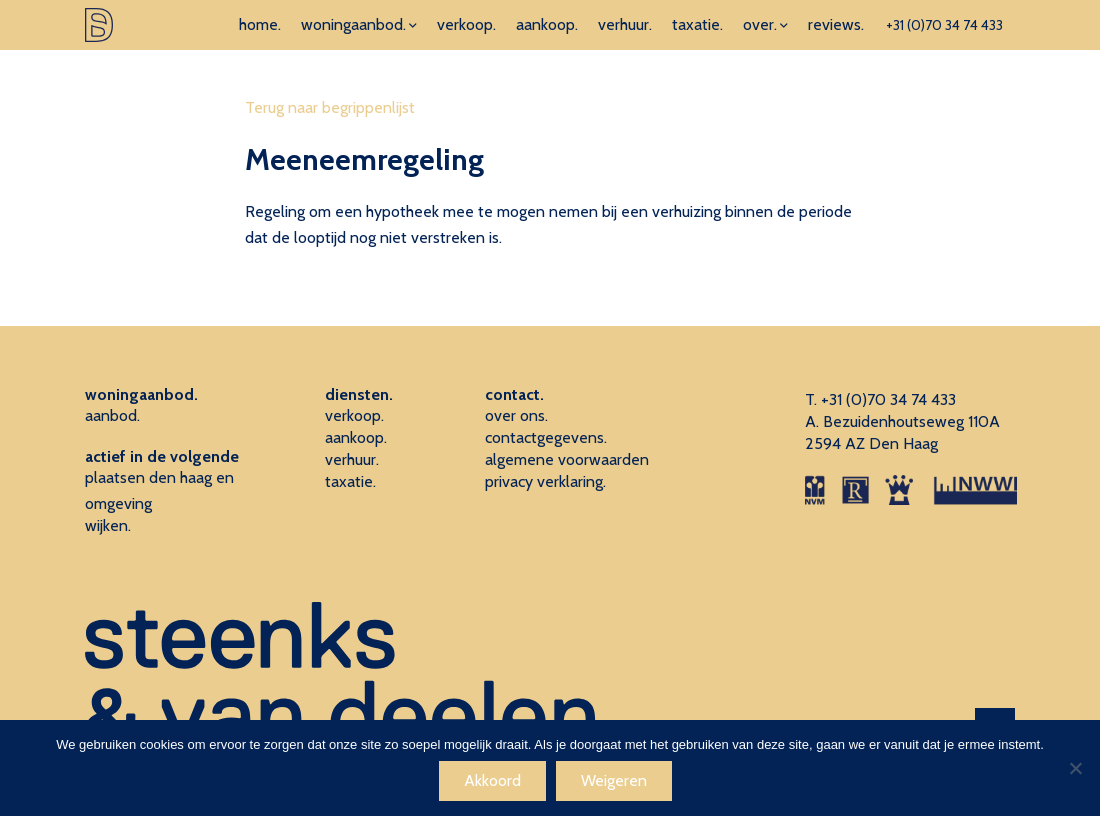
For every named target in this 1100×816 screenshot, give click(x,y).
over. (760, 24)
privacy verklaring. (545, 481)
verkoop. (466, 24)
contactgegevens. (546, 437)
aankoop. (547, 24)
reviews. (836, 24)
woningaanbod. (353, 24)
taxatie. (697, 24)
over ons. (516, 415)
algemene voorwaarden (567, 459)
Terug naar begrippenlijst (330, 107)
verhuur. (625, 24)
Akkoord (492, 780)
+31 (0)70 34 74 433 (944, 25)
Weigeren (614, 780)
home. (260, 24)
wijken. (108, 525)
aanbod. (112, 415)
